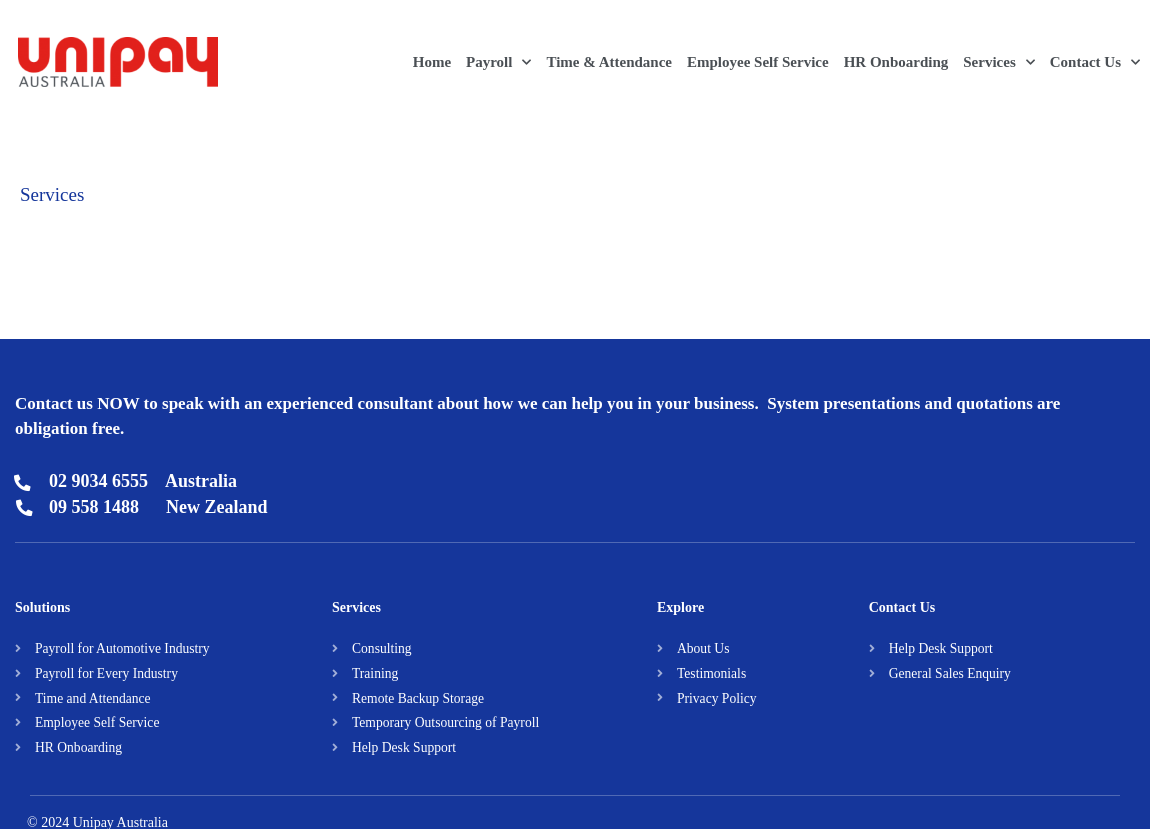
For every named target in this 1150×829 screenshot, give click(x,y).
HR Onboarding (896, 62)
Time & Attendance (609, 62)
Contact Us (1095, 62)
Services (998, 62)
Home (432, 62)
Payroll (498, 62)
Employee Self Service (758, 62)
